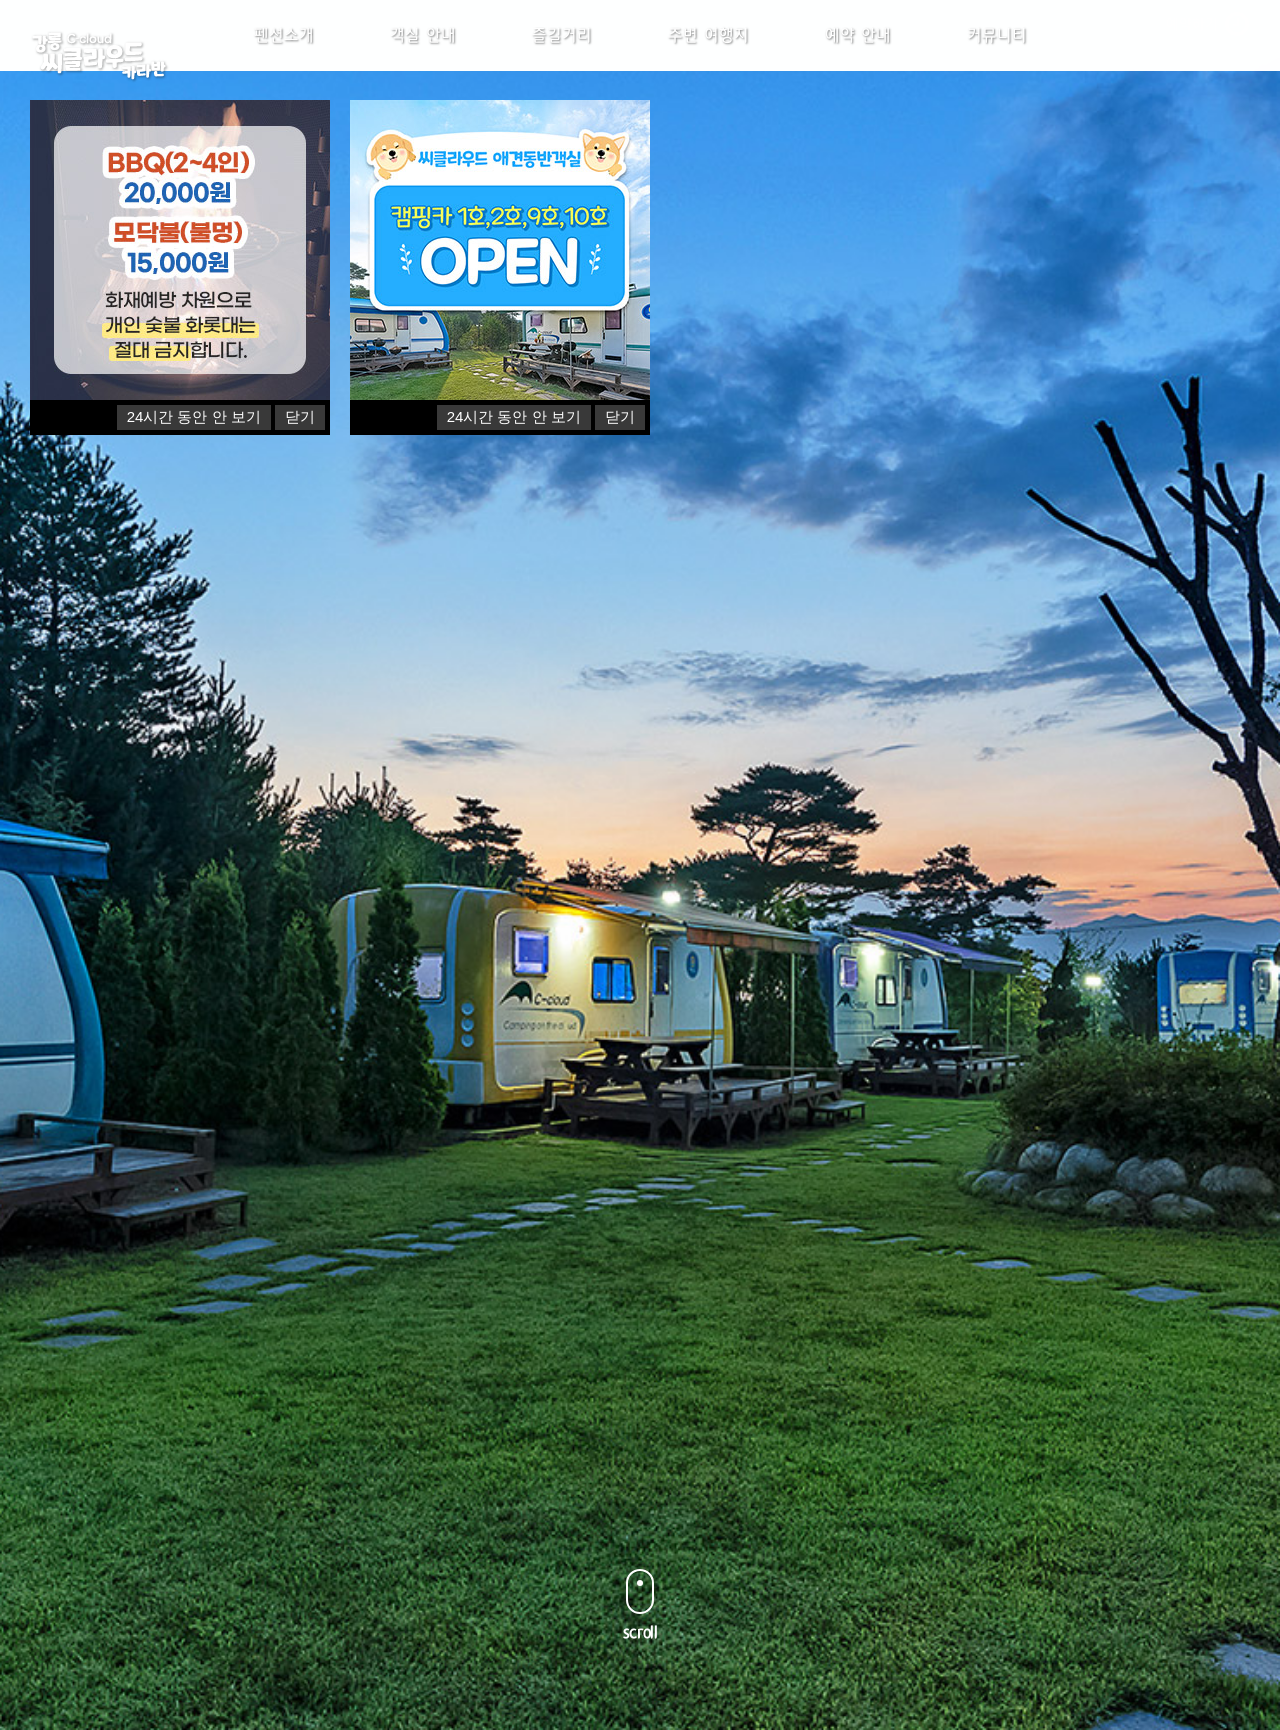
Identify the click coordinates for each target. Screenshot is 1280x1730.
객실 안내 (423, 55)
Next (1217, 958)
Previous (62, 958)
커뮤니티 (997, 55)
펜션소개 (284, 55)
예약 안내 (858, 55)
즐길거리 (562, 55)
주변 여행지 (708, 55)
